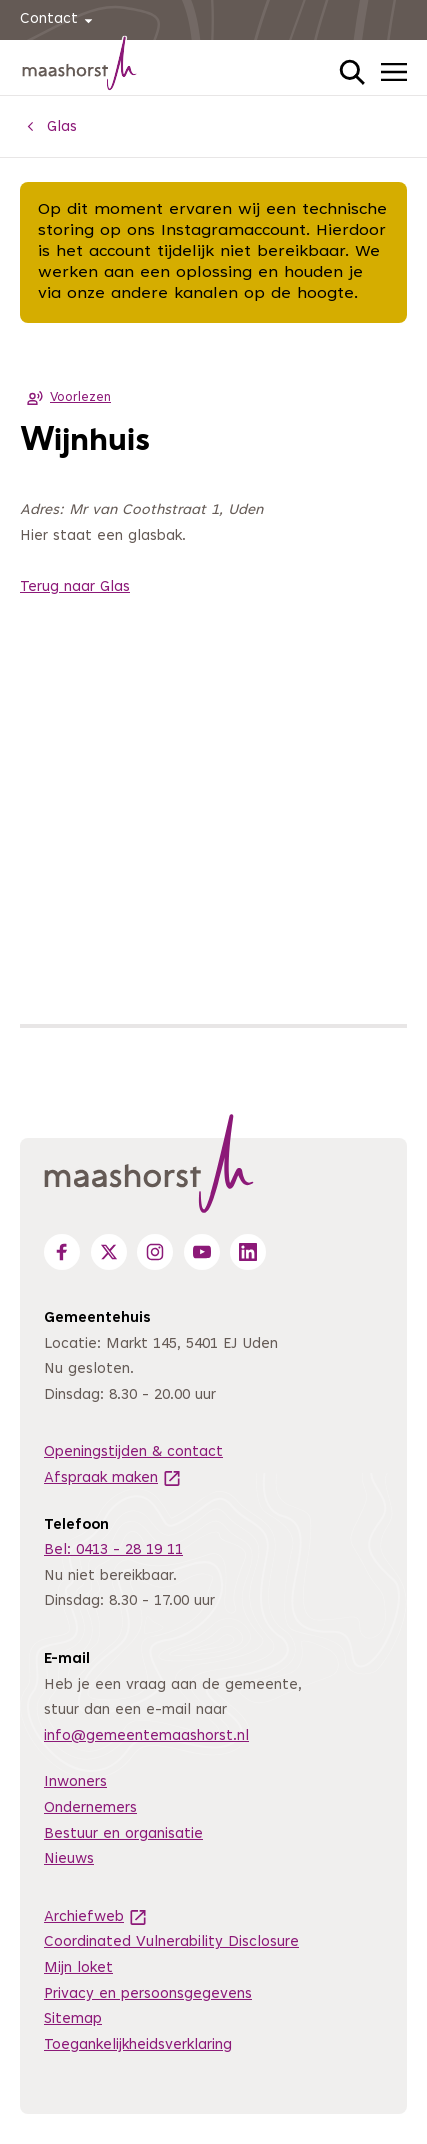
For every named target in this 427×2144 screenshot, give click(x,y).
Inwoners (75, 1782)
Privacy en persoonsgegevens (148, 1994)
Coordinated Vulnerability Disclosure (171, 1942)
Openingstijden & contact (133, 1452)
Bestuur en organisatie (123, 1834)
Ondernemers (90, 1808)
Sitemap (73, 2019)
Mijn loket (78, 1968)
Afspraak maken (113, 1478)
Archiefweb (96, 1917)
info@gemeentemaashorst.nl (146, 1736)
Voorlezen (65, 398)
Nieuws (69, 1859)
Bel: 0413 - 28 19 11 (113, 1550)
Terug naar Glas (75, 587)
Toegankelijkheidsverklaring (138, 2045)
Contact (59, 20)
